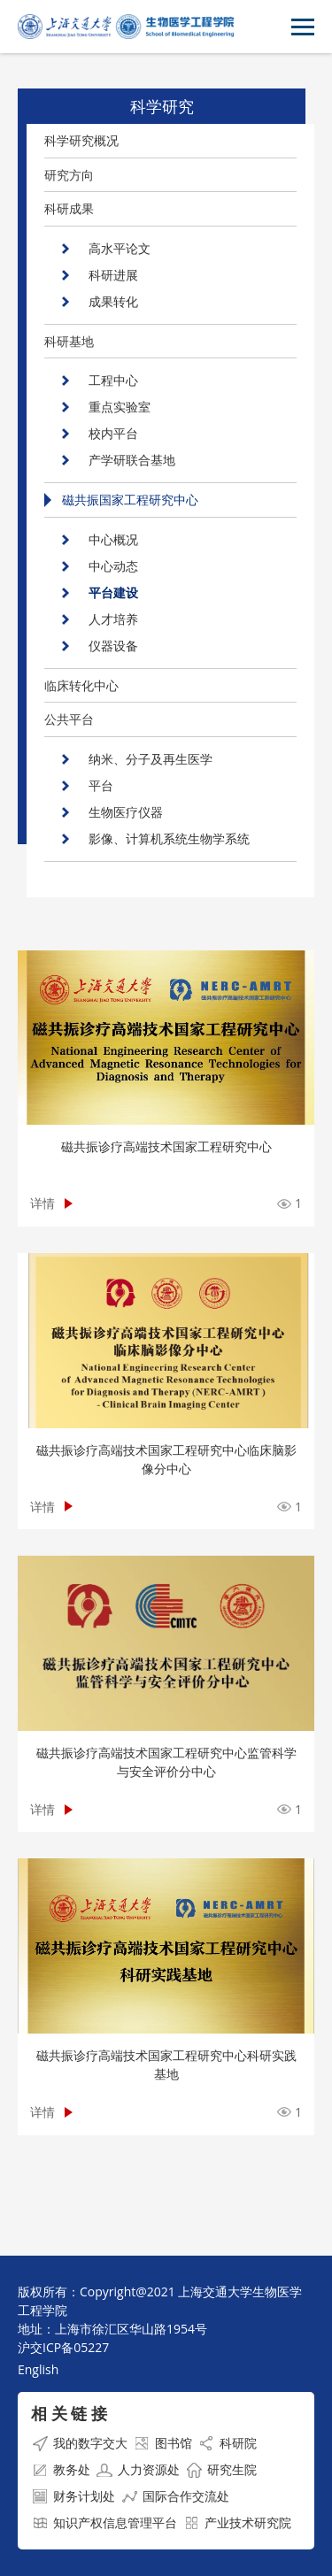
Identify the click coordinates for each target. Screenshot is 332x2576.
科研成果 (69, 208)
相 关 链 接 (69, 2413)
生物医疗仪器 (126, 812)
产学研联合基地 (132, 459)
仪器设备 (113, 645)
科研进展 (113, 274)
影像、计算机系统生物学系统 (169, 838)
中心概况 (113, 539)
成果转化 (113, 301)
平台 (101, 785)
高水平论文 (120, 248)
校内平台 (113, 433)
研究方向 (69, 174)
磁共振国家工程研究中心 (130, 499)
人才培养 (113, 619)
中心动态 (113, 565)
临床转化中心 (81, 685)
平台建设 (113, 592)
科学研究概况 (81, 140)
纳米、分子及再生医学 (150, 758)
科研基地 (69, 341)
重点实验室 (120, 406)
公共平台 (69, 719)
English (38, 2369)
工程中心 (113, 380)
